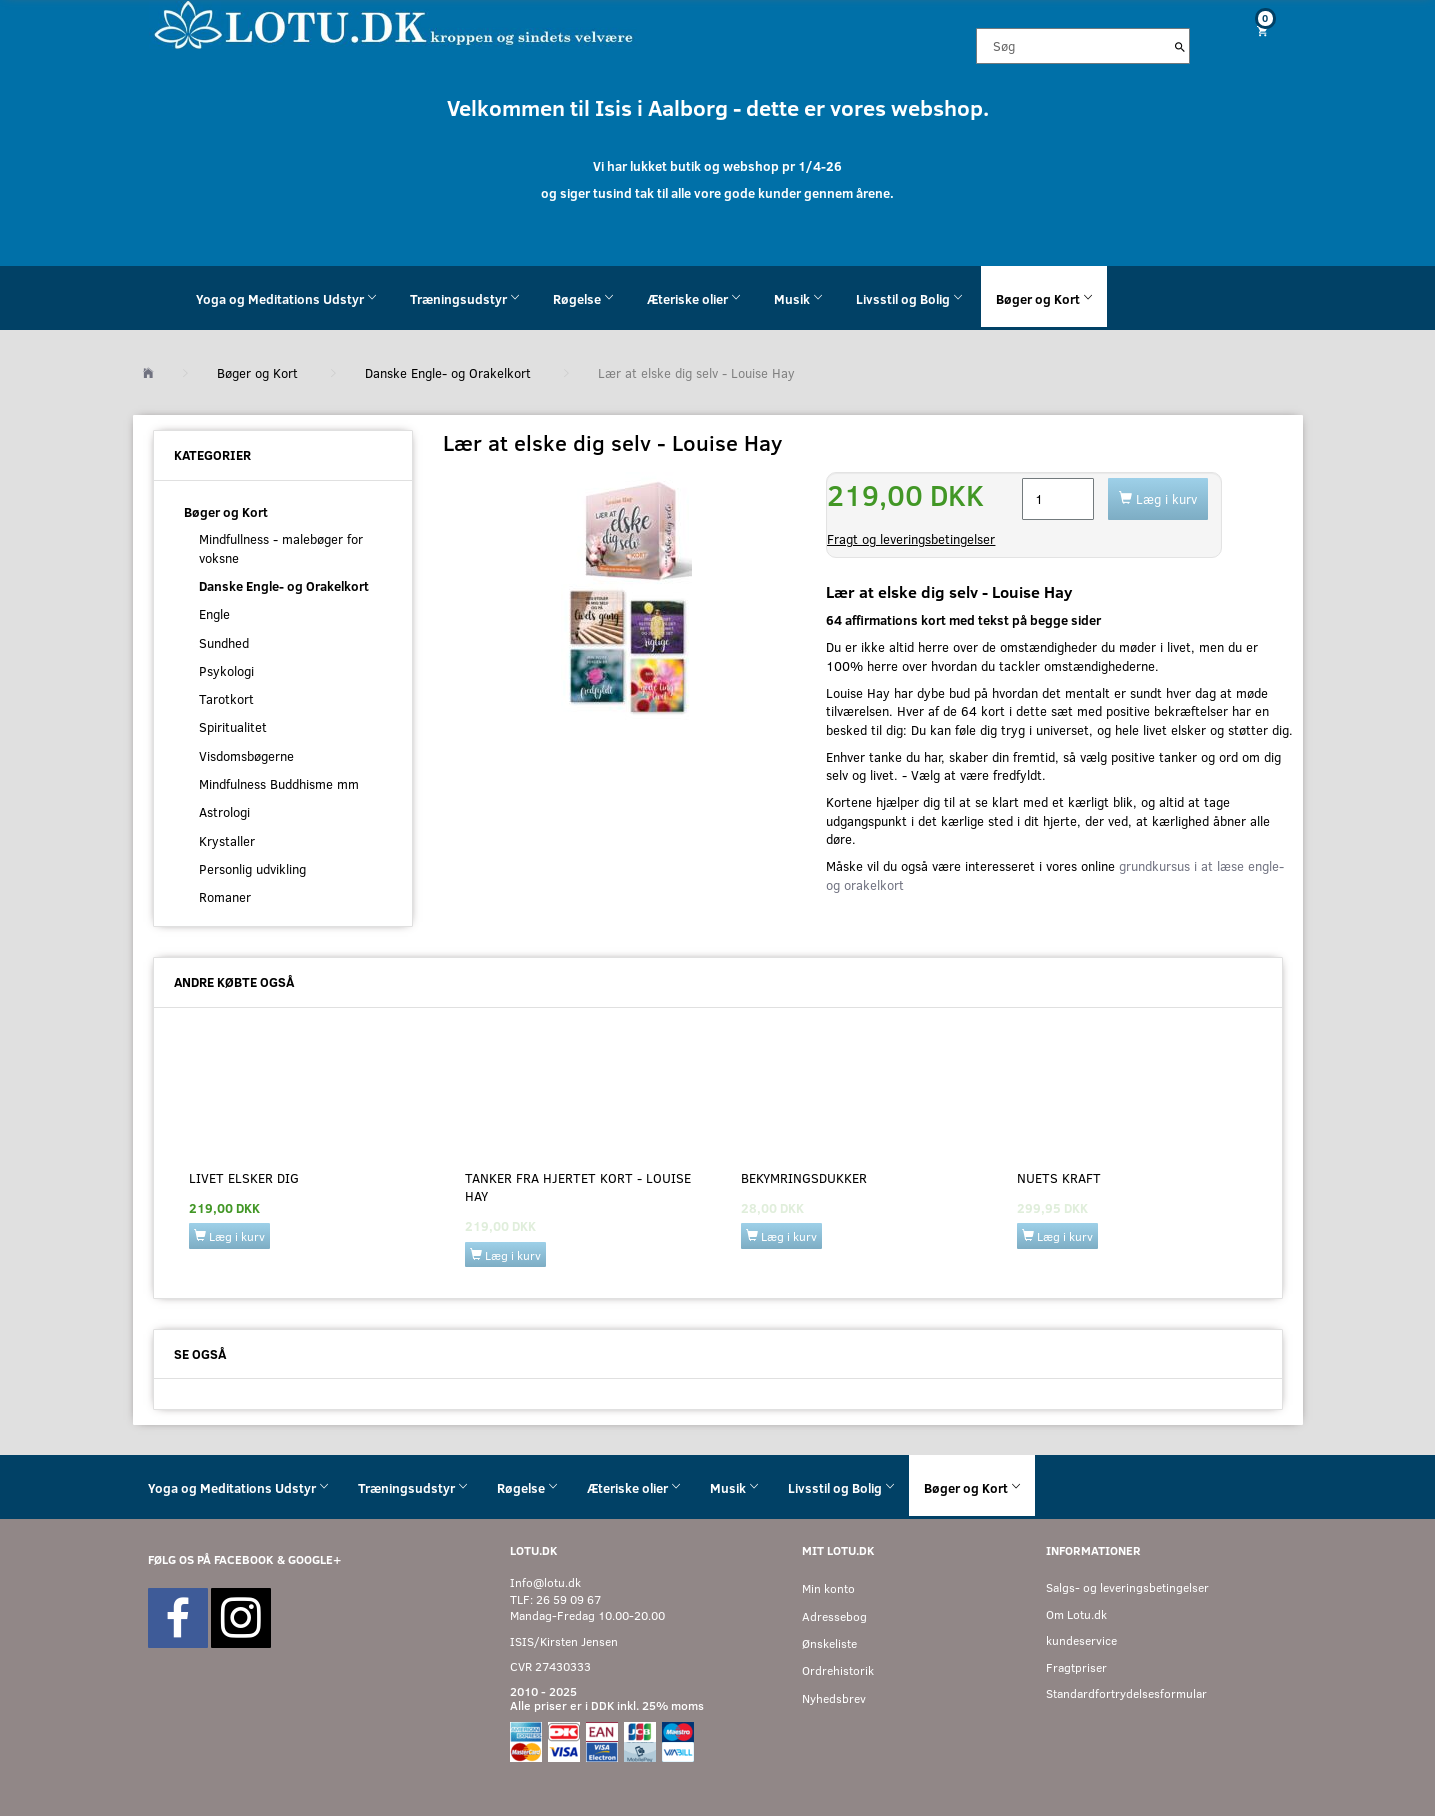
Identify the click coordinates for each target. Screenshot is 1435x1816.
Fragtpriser (1076, 1667)
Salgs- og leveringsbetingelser (1127, 1587)
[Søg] (1180, 46)
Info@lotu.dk (545, 1582)
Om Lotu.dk (1076, 1614)
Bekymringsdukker (804, 1178)
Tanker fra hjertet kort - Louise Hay (578, 1187)
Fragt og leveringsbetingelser (911, 539)
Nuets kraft (1059, 1178)
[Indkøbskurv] (1254, 30)
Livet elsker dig (244, 1178)
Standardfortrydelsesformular (1126, 1693)
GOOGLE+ (314, 1559)
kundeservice (1081, 1640)
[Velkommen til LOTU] (394, 23)
